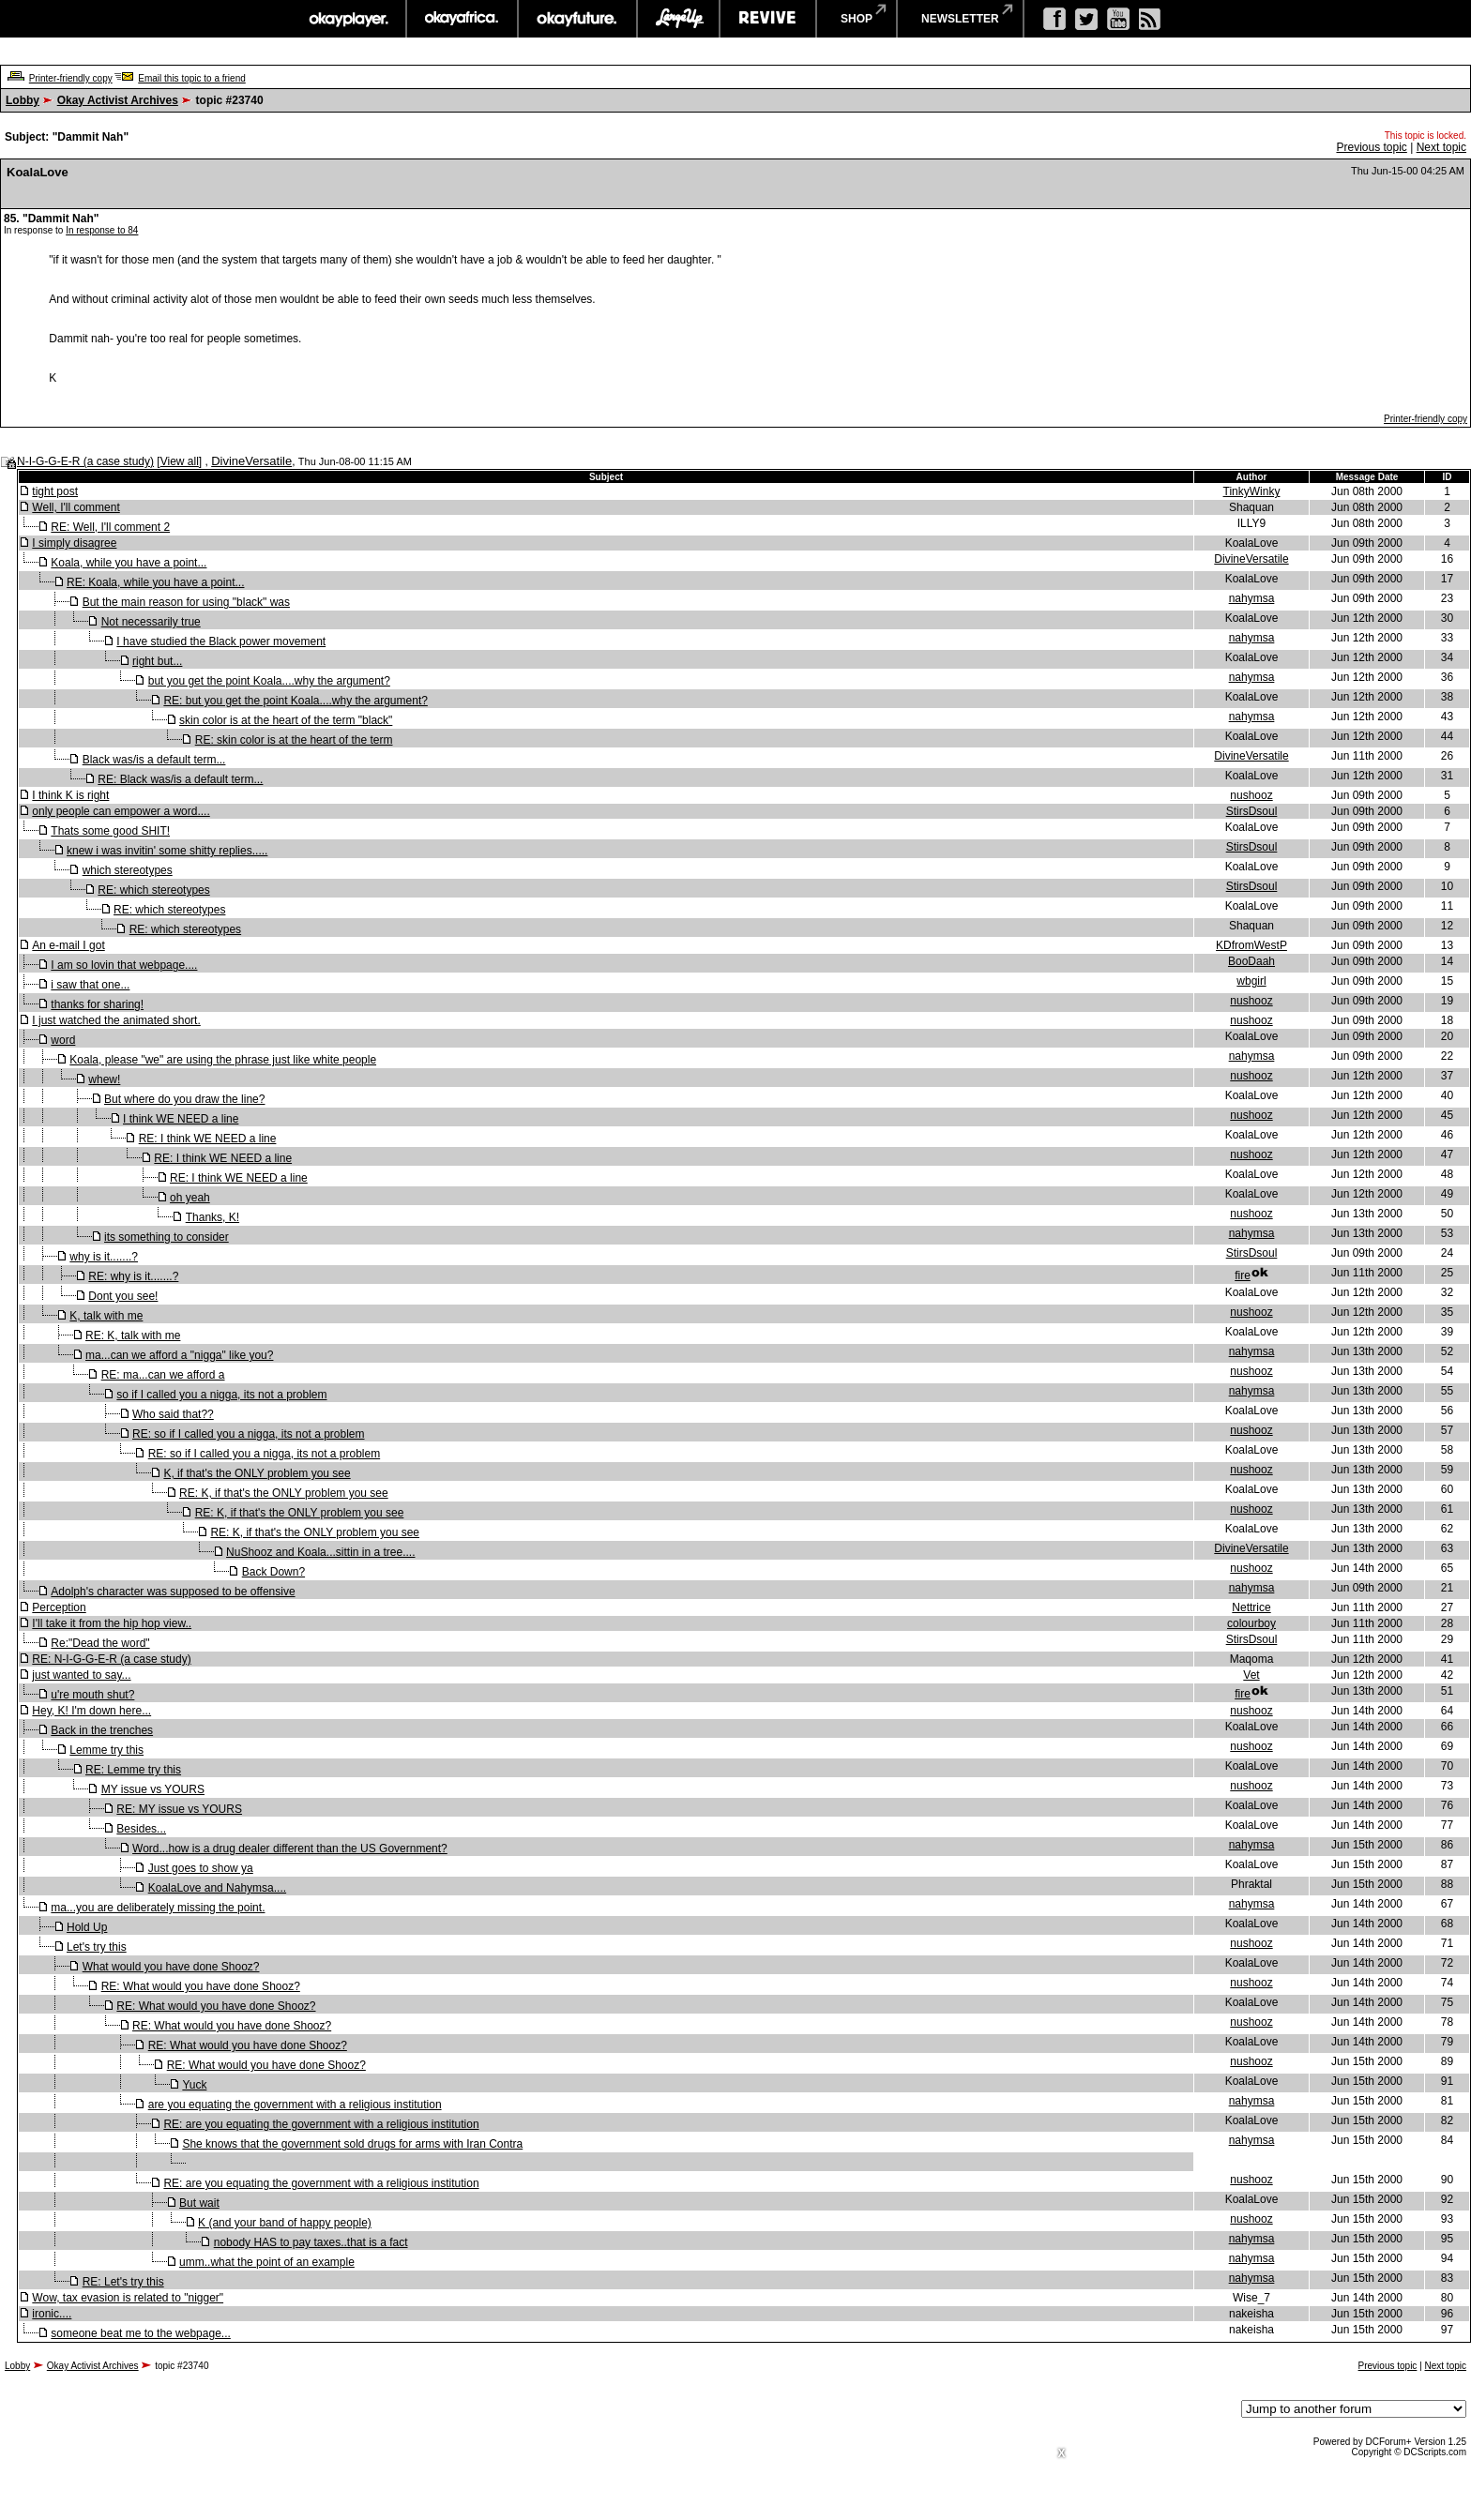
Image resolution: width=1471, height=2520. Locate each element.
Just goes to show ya (200, 1868)
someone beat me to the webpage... (140, 2333)
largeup (678, 19)
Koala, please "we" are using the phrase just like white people (222, 1059)
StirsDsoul (1252, 811)
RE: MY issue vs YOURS (179, 1809)
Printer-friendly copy (71, 78)
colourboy (1251, 1623)
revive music (767, 19)
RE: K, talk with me (132, 1335)
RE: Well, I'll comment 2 (110, 527)
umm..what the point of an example (267, 2262)
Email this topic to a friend (192, 78)
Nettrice (1251, 1607)
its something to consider (166, 1237)
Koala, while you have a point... (128, 562)
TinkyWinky (1252, 491)
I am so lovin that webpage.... (124, 965)
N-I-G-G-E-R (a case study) (85, 461)
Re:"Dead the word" (100, 1643)
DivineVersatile (251, 461)
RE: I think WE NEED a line (208, 1138)
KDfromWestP (1251, 945)
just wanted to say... (81, 1675)
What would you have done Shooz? (171, 1966)
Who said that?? (173, 1414)
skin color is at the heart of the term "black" (285, 720)
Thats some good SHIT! (110, 830)
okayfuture (577, 19)
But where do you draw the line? (184, 1099)
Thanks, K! (212, 1217)
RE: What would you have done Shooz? (200, 1986)
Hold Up (87, 1927)
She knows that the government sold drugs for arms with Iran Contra (352, 2143)
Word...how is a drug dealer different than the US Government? (289, 1848)
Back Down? (273, 1571)
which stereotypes (128, 870)
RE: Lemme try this (133, 1769)
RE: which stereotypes (153, 890)
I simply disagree (74, 543)
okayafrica (462, 19)
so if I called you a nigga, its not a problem (221, 1394)
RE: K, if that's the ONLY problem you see (283, 1493)
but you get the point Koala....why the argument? (269, 680)
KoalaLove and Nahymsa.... (217, 1887)
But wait (199, 2203)
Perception (58, 1607)
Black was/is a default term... (154, 759)
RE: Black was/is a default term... (180, 779)
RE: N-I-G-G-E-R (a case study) (111, 1659)
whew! (104, 1079)
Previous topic (1371, 147)
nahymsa (1252, 598)
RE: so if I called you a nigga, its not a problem (248, 1434)
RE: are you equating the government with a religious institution (320, 2124)
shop (856, 18)
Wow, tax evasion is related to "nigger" (127, 2297)
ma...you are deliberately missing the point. (158, 1907)
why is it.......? (103, 1256)
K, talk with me (106, 1315)
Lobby (22, 100)
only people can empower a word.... (120, 811)
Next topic (1441, 147)
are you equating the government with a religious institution (295, 2104)
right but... (157, 661)
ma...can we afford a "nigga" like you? (179, 1355)
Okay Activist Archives (117, 100)
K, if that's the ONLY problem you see (256, 1473)
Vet (1251, 1675)
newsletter (960, 18)
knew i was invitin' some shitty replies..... (167, 850)
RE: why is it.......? (133, 1276)
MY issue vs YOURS (153, 1789)
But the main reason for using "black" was (186, 602)
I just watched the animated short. (116, 1020)
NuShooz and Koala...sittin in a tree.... (320, 1552)
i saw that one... (90, 984)
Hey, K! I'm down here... (91, 1710)
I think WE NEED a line (180, 1118)
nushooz (1251, 795)
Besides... (141, 1828)
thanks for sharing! (97, 1004)
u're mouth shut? (92, 1694)
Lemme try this (106, 1750)
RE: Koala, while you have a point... (155, 582)
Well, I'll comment (75, 507)
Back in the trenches (102, 1730)
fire (1243, 1275)
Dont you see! (123, 1296)
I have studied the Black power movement (221, 641)
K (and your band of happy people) (285, 2222)
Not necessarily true (151, 621)
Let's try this (97, 1947)
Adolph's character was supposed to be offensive (173, 1591)
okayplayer (347, 19)
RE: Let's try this (123, 2281)
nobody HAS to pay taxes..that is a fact (311, 2242)
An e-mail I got (68, 945)
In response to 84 (102, 230)
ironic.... (51, 2313)
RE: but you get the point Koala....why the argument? (295, 700)
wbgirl (1251, 981)
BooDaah (1251, 961)
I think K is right (70, 795)
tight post (55, 491)
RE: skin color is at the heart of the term (294, 740)
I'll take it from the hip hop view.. (111, 1623)
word (63, 1040)
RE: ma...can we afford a (163, 1374)
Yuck (194, 2084)
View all (179, 461)
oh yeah (190, 1197)
